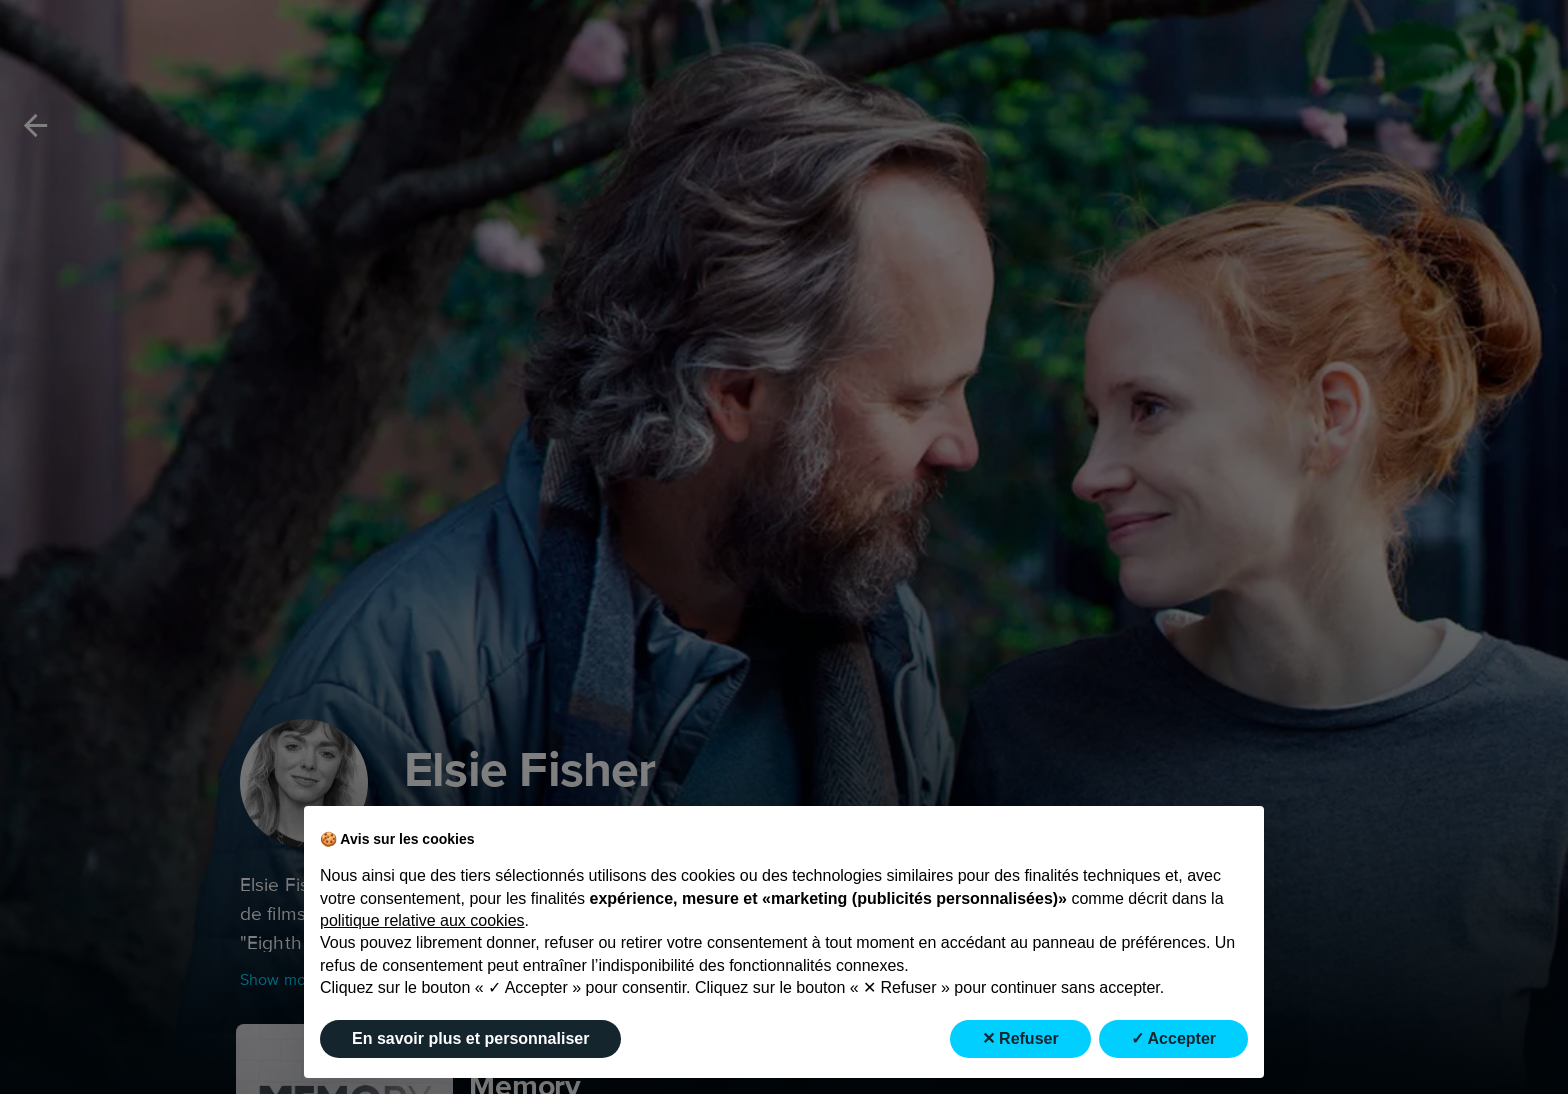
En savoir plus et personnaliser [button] (470, 1038)
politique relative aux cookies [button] (422, 920)
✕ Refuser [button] (1020, 1038)
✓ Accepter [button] (1173, 1038)
